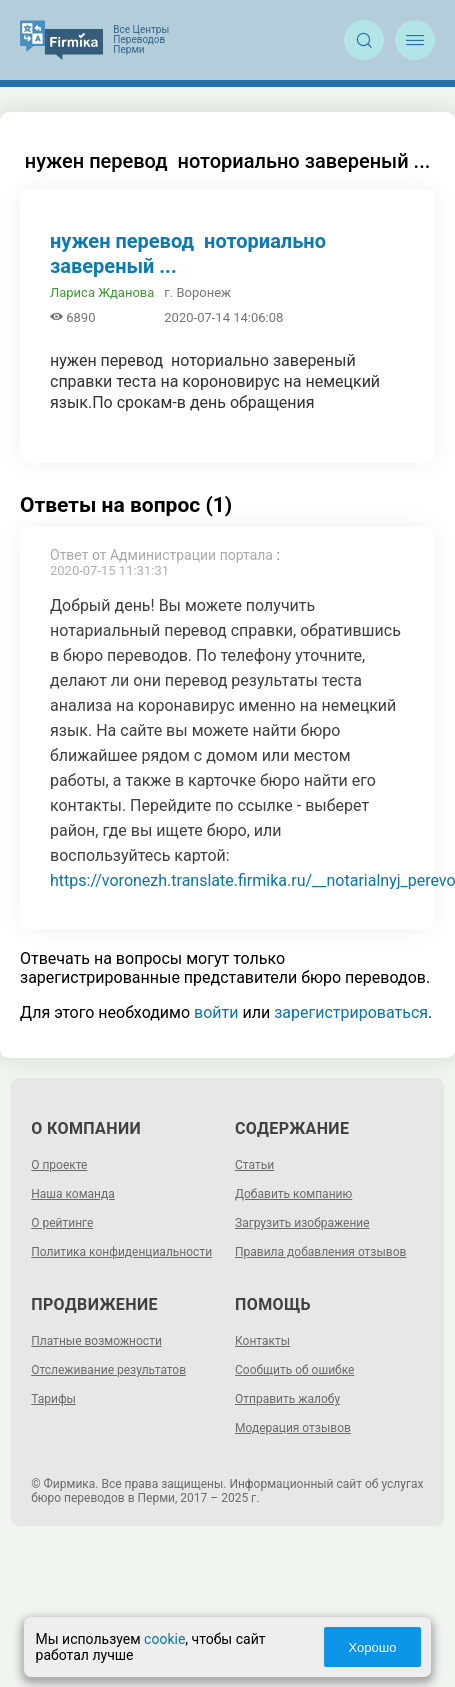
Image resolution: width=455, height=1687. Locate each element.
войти (216, 1012)
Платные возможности (96, 1341)
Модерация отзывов (293, 1428)
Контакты (262, 1341)
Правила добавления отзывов (320, 1252)
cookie (165, 1639)
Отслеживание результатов (108, 1370)
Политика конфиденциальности (121, 1252)
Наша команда (73, 1194)
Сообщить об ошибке (294, 1370)
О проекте (59, 1165)
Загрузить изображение (302, 1223)
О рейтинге (62, 1223)
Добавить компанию (293, 1194)
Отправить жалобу (287, 1399)
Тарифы (53, 1399)
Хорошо (371, 1647)
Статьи (254, 1165)
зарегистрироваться (351, 1012)
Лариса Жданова (102, 292)
